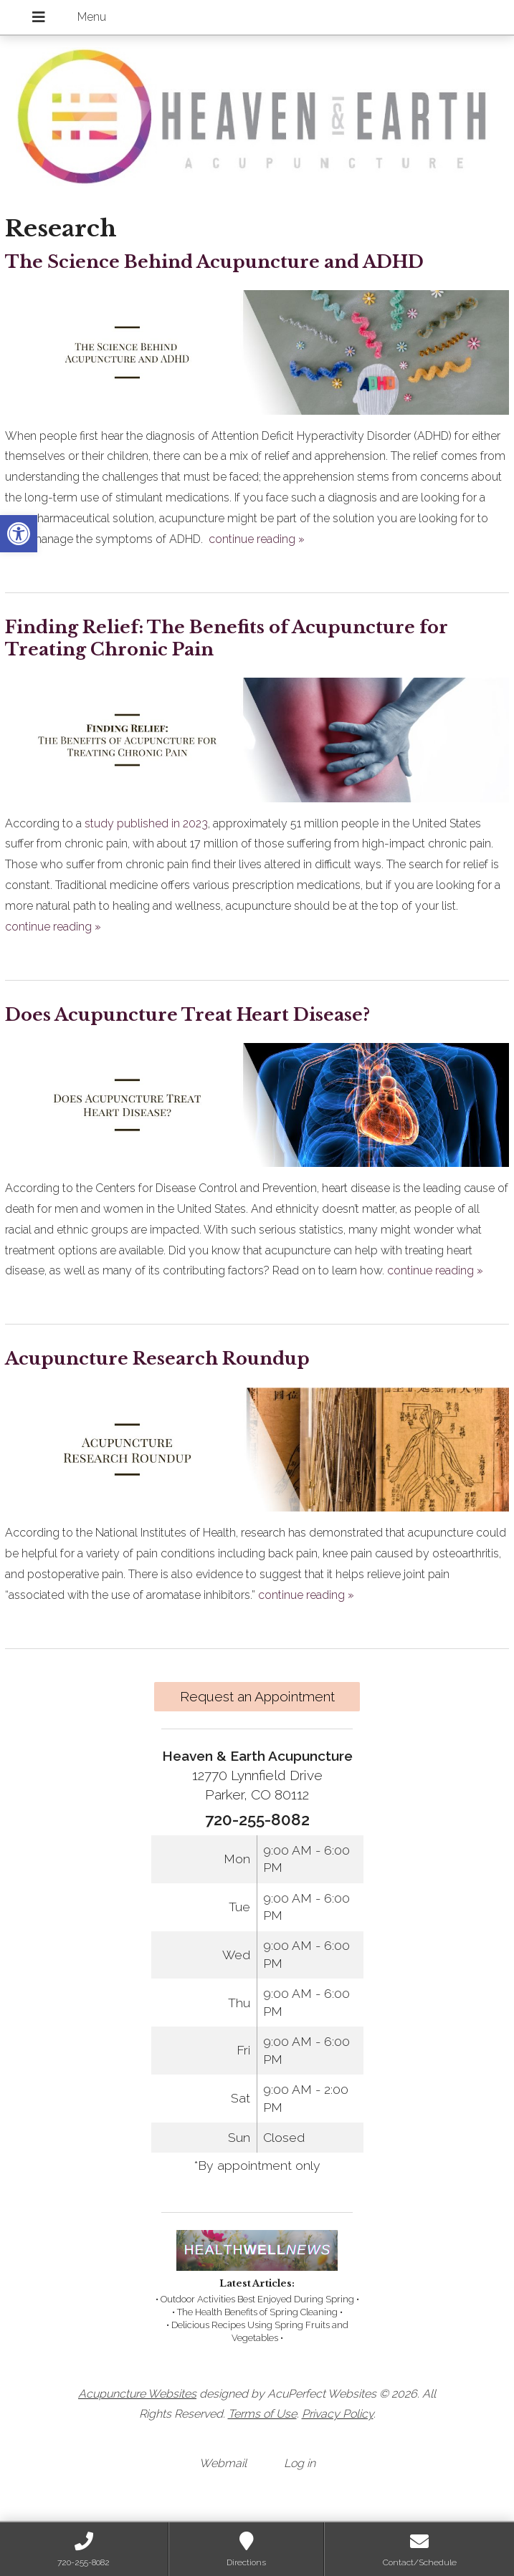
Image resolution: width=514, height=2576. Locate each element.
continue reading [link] (257, 539)
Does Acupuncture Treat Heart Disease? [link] (187, 1014)
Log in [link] (299, 2463)
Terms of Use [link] (262, 2414)
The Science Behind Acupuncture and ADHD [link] (214, 261)
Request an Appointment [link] (257, 1696)
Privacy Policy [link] (337, 2414)
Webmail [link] (223, 2463)
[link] (18, 533)
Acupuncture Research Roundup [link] (157, 1358)
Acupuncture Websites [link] (137, 2393)
